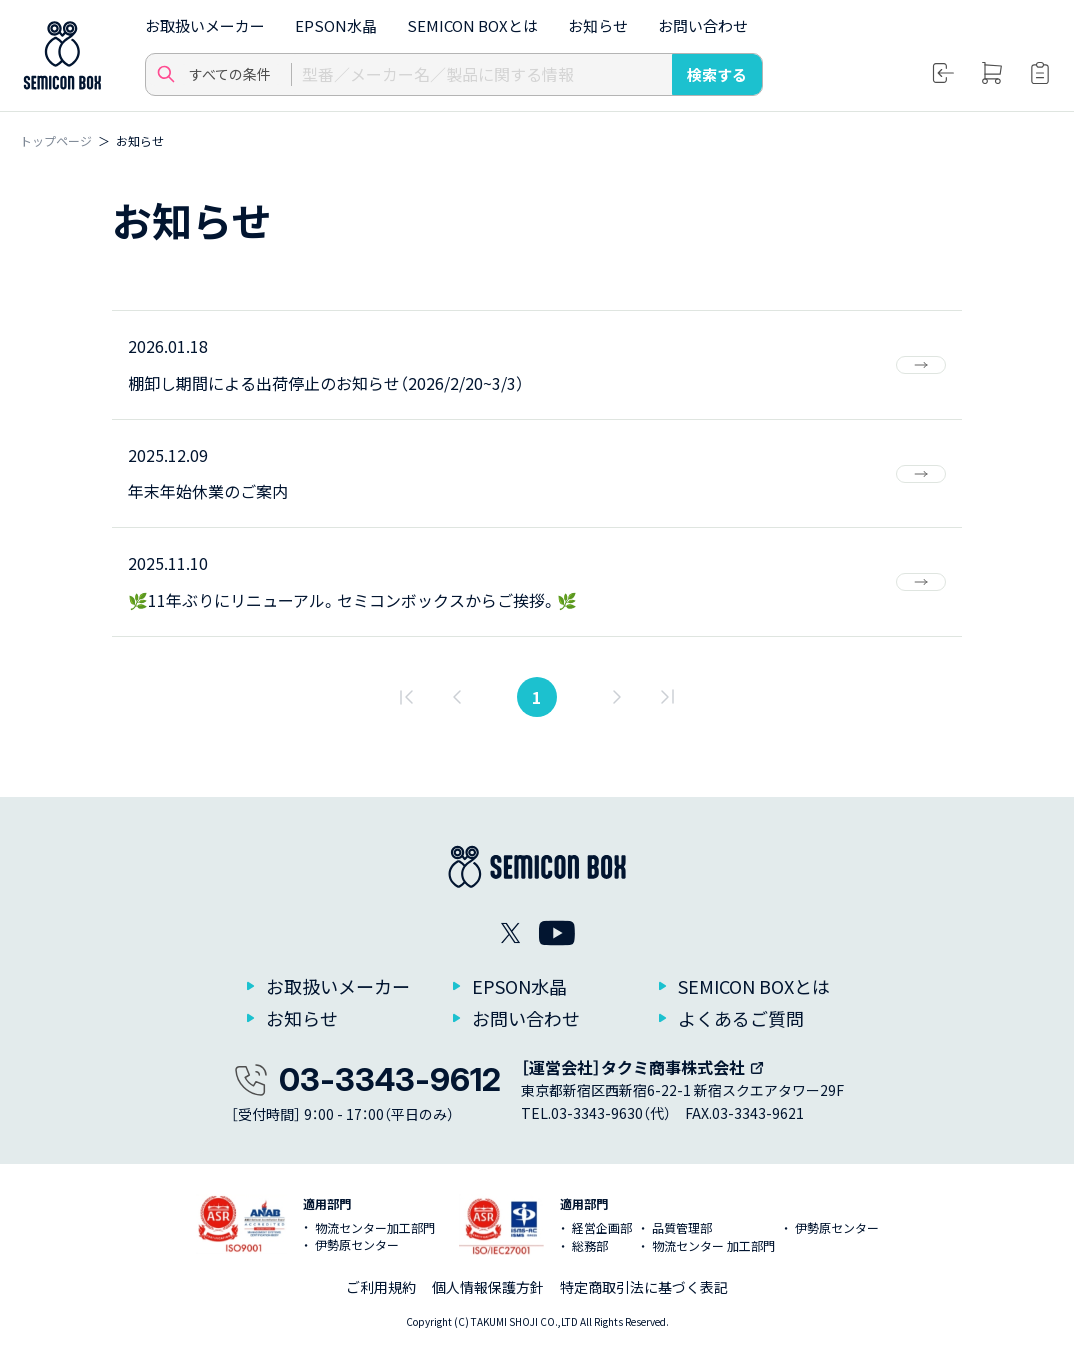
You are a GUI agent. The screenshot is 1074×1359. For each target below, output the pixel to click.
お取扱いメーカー (205, 25)
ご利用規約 (381, 1287)
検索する (717, 74)
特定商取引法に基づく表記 (644, 1287)
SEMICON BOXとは (472, 25)
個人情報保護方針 (488, 1287)
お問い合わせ (703, 25)
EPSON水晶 (336, 25)
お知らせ (598, 25)
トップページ (56, 140)
